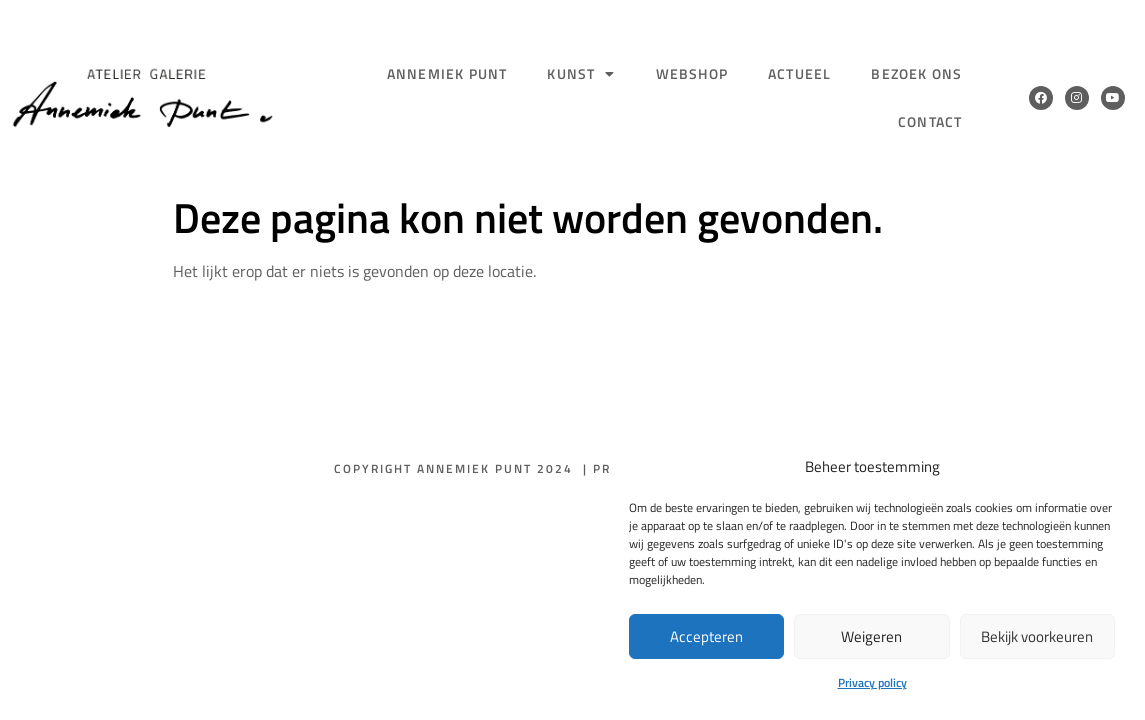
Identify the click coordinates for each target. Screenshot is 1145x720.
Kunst (581, 74)
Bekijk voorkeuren (1037, 636)
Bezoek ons (916, 73)
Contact (930, 121)
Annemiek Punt (447, 73)
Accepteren (706, 636)
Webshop (692, 73)
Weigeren (871, 636)
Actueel (799, 73)
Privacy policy (872, 682)
